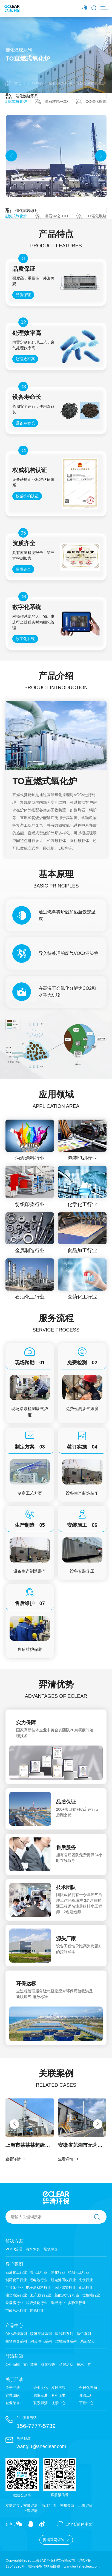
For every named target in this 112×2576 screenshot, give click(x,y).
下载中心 (86, 2403)
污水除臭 (33, 2249)
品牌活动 (66, 2365)
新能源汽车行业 (66, 2295)
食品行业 (86, 2287)
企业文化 (40, 2387)
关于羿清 (14, 2379)
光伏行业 (86, 2280)
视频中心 (58, 2403)
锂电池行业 (38, 2280)
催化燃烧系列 (60, 83)
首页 (13, 83)
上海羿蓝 (85, 2505)
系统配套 (87, 2341)
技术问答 (84, 2364)
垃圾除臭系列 (66, 2341)
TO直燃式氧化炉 (91, 83)
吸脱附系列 (64, 2333)
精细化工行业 (78, 2272)
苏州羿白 (67, 2505)
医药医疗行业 (40, 2295)
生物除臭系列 (16, 2341)
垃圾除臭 (51, 2249)
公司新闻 (12, 2365)
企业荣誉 (12, 2403)
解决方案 (14, 2241)
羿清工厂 (86, 2395)
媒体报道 (48, 2365)
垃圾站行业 (91, 2295)
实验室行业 (77, 2303)
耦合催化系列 (41, 2341)
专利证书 (58, 2395)
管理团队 (12, 2395)
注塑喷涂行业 (16, 2295)
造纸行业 (58, 2303)
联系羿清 (40, 2403)
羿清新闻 (14, 2356)
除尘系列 (84, 2333)
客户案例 (14, 2264)
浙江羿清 (49, 2505)
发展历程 (58, 2387)
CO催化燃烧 (91, 101)
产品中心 (35, 83)
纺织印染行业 (65, 2287)
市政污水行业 (16, 2310)
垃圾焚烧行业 (36, 2303)
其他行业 (37, 2310)
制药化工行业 (16, 2280)
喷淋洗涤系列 (41, 2333)
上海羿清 (30, 2510)
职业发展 (40, 2395)
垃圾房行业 (14, 2303)
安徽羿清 (30, 2505)
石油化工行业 (16, 2272)
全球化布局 (88, 2387)
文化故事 (30, 2365)
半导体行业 (14, 2287)
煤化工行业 (38, 2272)
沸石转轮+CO (51, 101)
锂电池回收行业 (63, 2280)
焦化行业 (58, 2272)
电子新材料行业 (38, 2287)
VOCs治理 (13, 2249)
